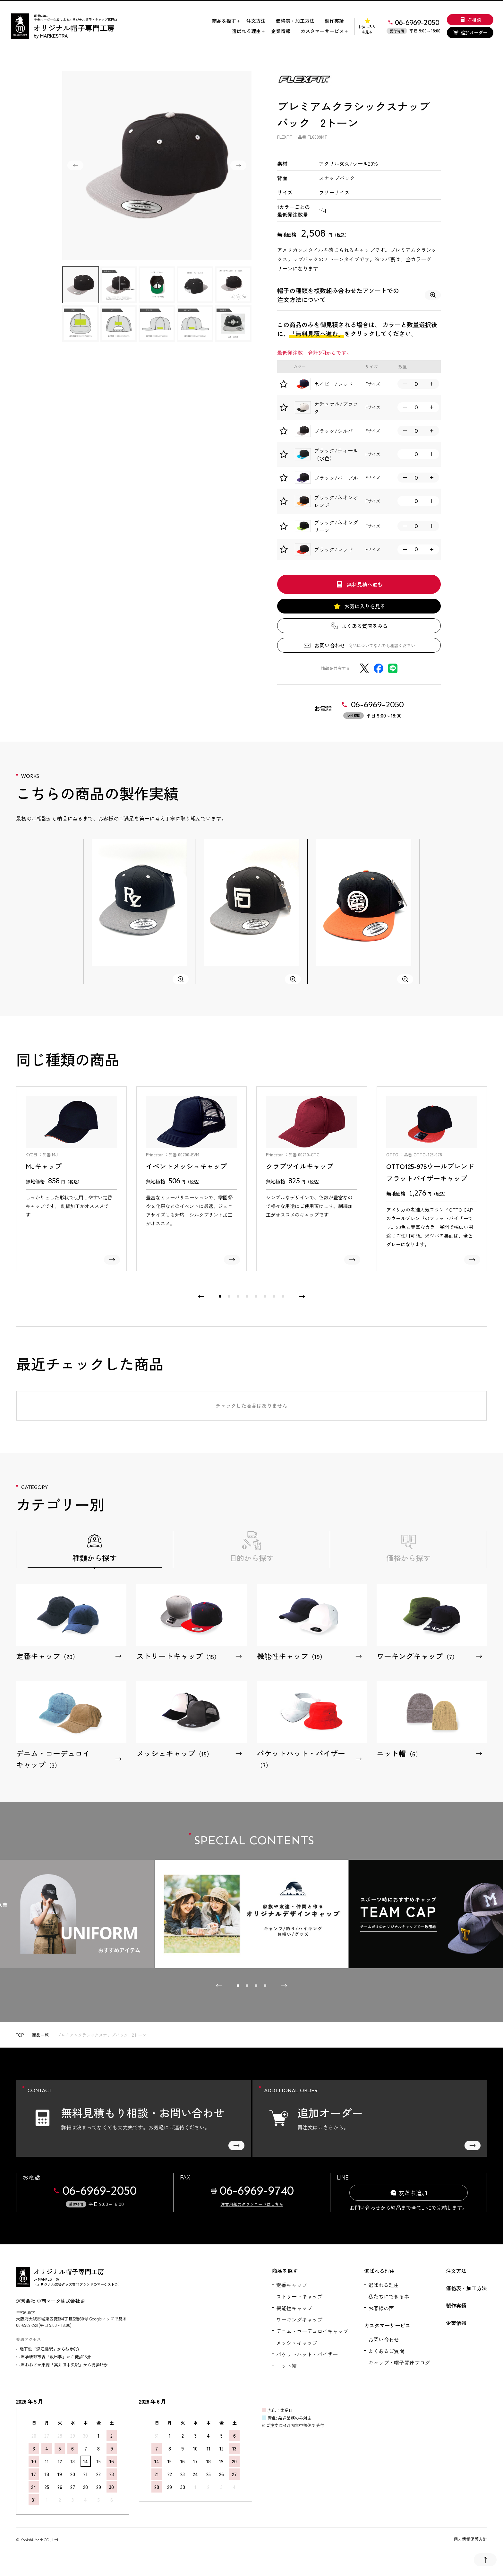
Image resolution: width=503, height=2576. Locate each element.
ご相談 (470, 19)
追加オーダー (470, 32)
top (20, 2035)
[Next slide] (238, 165)
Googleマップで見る (108, 2319)
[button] (80, 284)
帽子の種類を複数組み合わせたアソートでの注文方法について (359, 295)
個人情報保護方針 (470, 2539)
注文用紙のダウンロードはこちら (252, 2204)
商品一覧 (40, 2035)
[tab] (220, 1296)
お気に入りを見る (367, 26)
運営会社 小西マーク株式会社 (50, 2300)
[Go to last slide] (75, 165)
